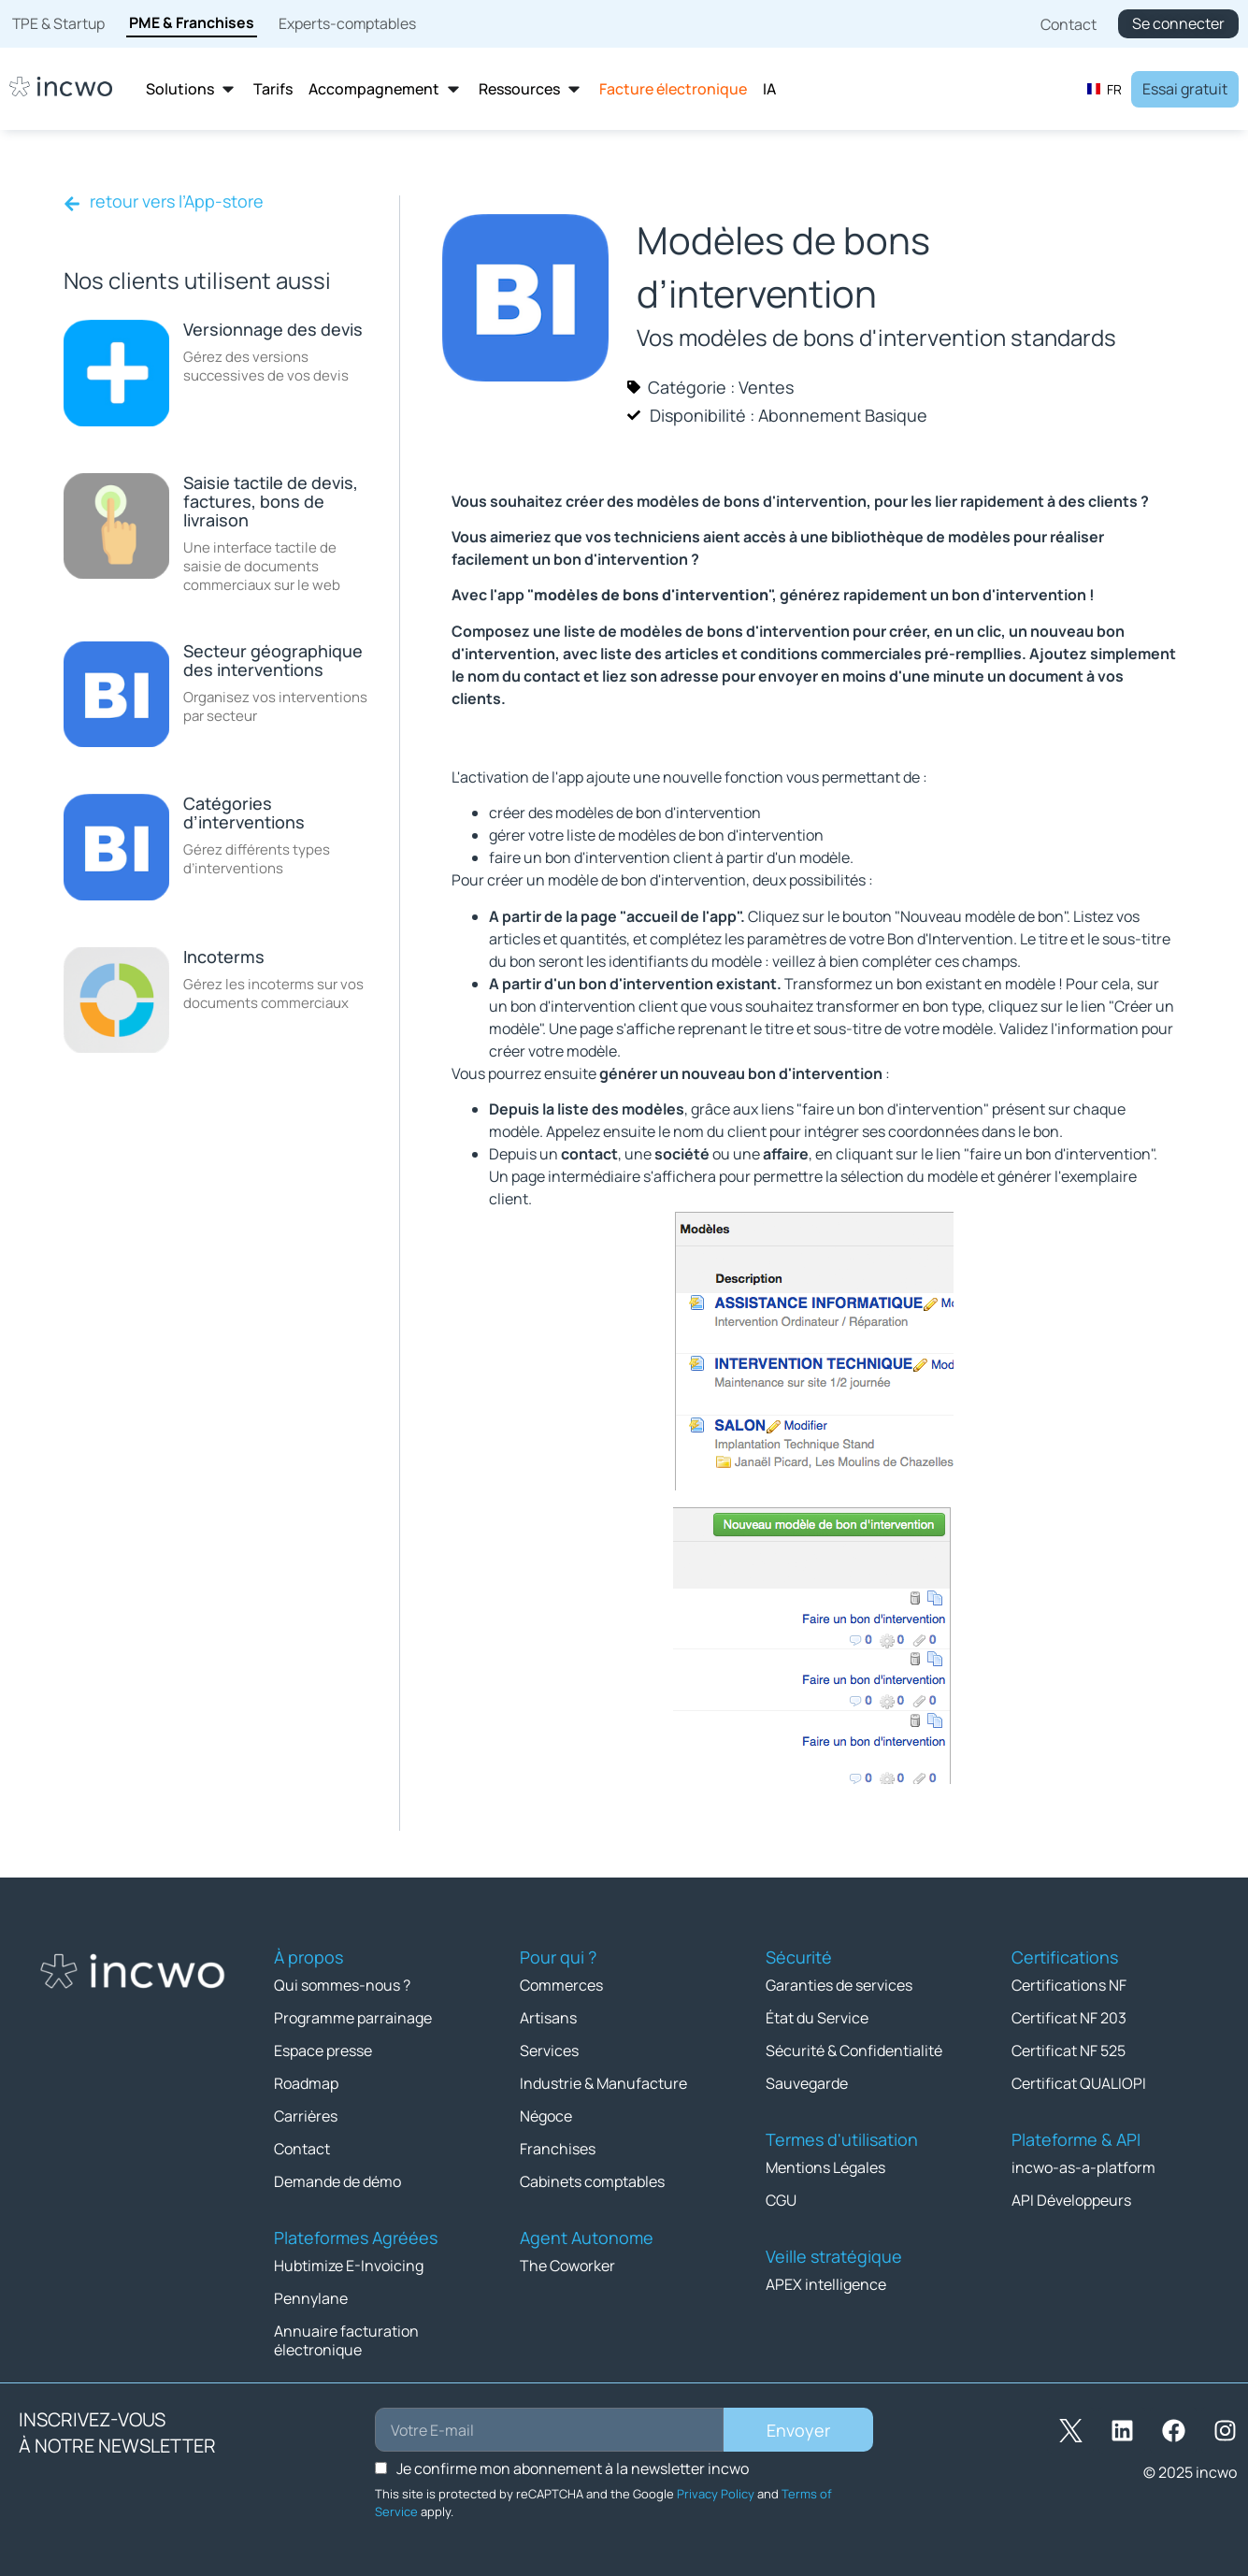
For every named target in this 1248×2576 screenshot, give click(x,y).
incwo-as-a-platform (1083, 2167)
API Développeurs (1071, 2200)
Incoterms (224, 956)
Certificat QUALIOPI (1078, 2083)
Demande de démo (337, 2181)
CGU (781, 2200)
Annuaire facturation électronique (346, 2340)
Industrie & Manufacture (603, 2083)
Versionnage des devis (273, 329)
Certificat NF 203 (1068, 2018)
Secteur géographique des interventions (273, 660)
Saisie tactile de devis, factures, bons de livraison (270, 501)
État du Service (817, 2018)
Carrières (305, 2116)
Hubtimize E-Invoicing (348, 2265)
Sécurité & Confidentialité (854, 2050)
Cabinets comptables (592, 2181)
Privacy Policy (715, 2493)
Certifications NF (1068, 1985)
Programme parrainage (353, 2018)
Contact (302, 2148)
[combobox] (1104, 89)
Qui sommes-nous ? (342, 1985)
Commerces (561, 1985)
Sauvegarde (807, 2083)
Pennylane (311, 2298)
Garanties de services (839, 1985)
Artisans (548, 2018)
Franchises (557, 2148)
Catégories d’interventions (244, 812)
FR (1104, 89)
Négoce (546, 2116)
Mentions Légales (825, 2167)
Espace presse (323, 2050)
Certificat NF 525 (1068, 2050)
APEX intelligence (826, 2284)
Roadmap (306, 2083)
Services (549, 2050)
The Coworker (567, 2265)
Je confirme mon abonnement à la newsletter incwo (572, 2468)
